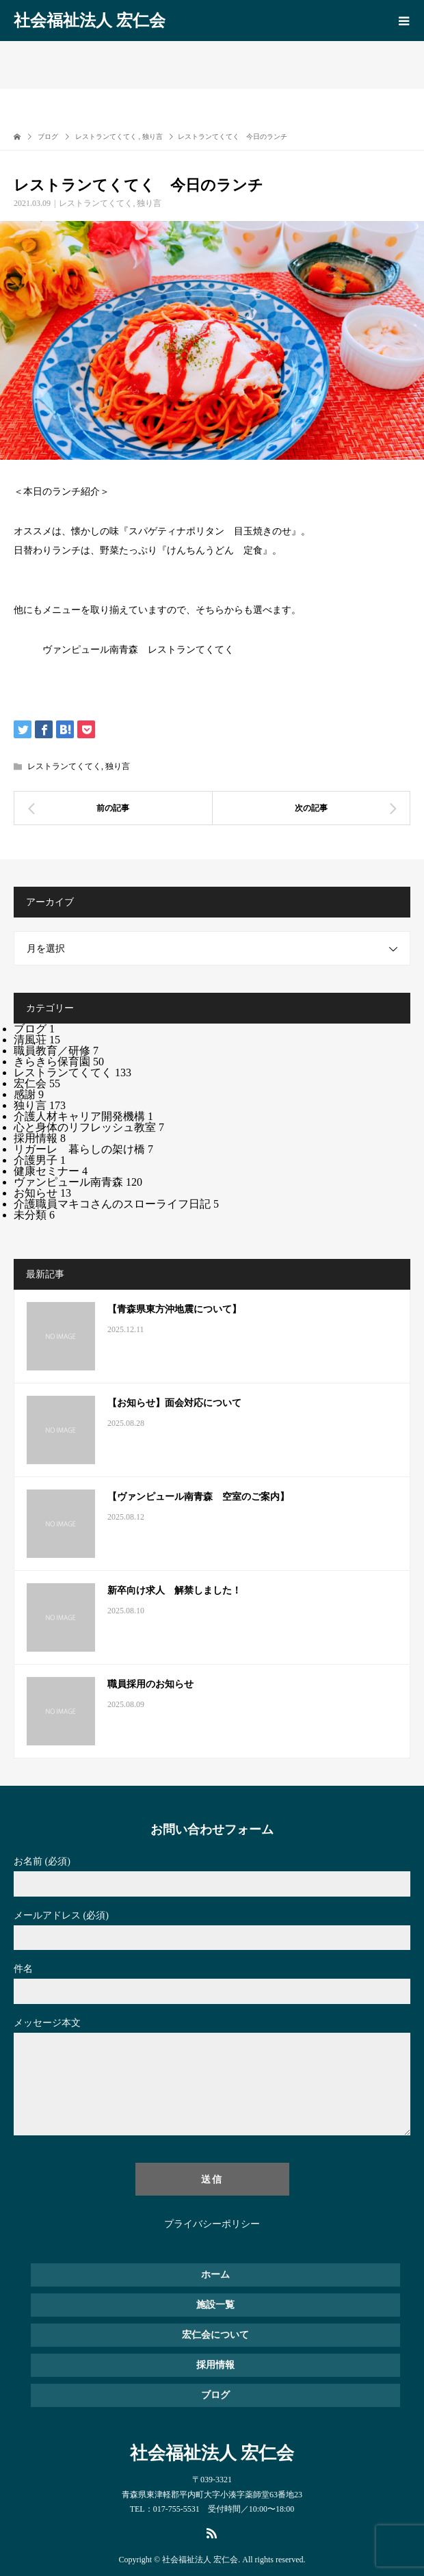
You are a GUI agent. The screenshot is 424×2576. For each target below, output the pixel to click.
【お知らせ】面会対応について (174, 1403)
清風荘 (37, 1039)
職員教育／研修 (56, 1050)
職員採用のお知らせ (150, 1684)
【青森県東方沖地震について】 (174, 1309)
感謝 (29, 1094)
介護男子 (40, 1160)
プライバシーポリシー (212, 2224)
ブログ (34, 1029)
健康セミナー (51, 1171)
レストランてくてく (96, 203)
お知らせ (42, 1193)
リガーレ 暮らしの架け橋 (83, 1149)
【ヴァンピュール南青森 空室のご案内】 (198, 1497)
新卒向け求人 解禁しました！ (174, 1590)
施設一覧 (215, 2305)
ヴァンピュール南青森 (78, 1182)
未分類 (34, 1215)
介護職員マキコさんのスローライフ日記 (116, 1204)
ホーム (215, 2274)
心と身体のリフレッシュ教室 (89, 1127)
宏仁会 (37, 1083)
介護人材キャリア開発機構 (83, 1116)
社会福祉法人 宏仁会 (89, 20)
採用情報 (40, 1138)
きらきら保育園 (59, 1061)
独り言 (149, 203)
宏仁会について (215, 2335)
